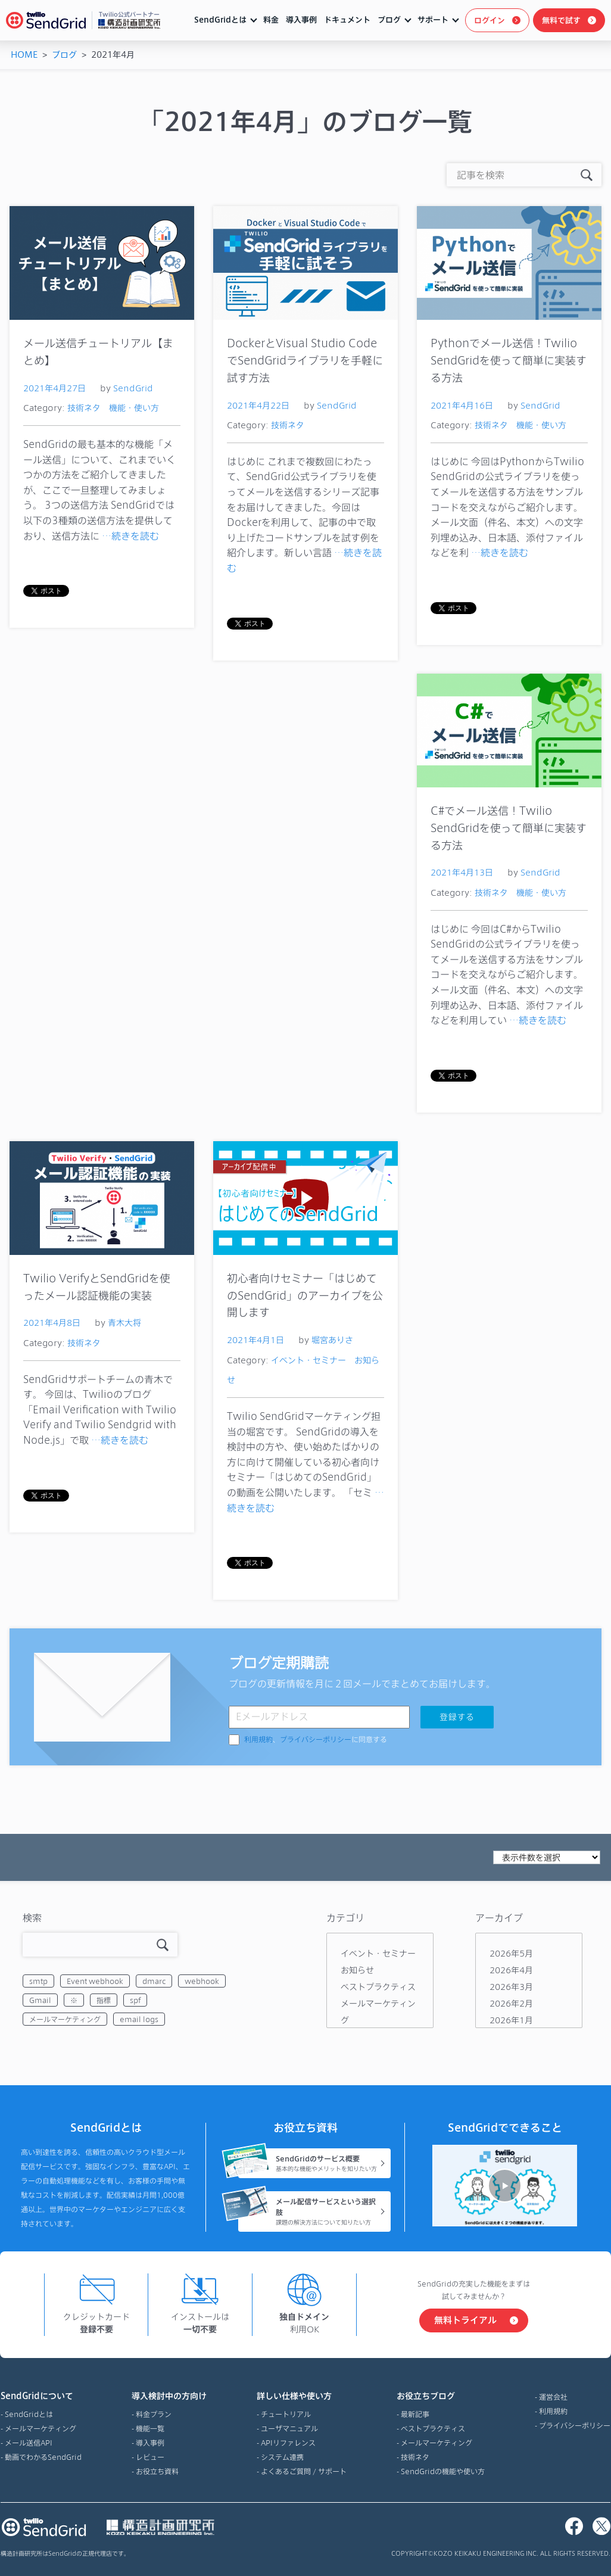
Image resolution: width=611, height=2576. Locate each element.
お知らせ (357, 1970)
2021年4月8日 (51, 1322)
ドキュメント (347, 19)
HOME (24, 54)
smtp (38, 1981)
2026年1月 (511, 2020)
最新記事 (415, 2414)
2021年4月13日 (462, 872)
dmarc (154, 1981)
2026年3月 (511, 1986)
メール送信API (28, 2442)
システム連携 (282, 2457)
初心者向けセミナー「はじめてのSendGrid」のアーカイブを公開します (305, 1295)
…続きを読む (130, 535)
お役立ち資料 (157, 2471)
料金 (271, 19)
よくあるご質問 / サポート (304, 2471)
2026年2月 (511, 2003)
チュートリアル (286, 2414)
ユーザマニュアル (289, 2428)
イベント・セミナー (308, 1360)
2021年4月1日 (255, 1339)
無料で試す (561, 20)
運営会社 (553, 2396)
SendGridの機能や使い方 (443, 2471)
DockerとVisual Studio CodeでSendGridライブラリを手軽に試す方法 (305, 360)
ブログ (389, 19)
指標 (103, 2000)
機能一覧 (150, 2428)
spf (135, 2000)
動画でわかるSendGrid (43, 2457)
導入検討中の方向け (169, 2396)
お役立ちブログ (441, 2396)
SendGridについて (41, 2396)
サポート (432, 19)
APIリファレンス (288, 2442)
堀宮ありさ (332, 1339)
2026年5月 (511, 1953)
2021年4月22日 (258, 405)
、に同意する (315, 1740)
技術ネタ (84, 407)
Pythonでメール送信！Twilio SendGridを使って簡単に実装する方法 (509, 360)
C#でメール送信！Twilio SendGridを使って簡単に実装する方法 (509, 827)
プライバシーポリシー (315, 1740)
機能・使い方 (134, 407)
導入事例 (301, 19)
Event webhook (95, 1981)
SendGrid (133, 388)
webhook (202, 1981)
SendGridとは (220, 19)
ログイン (489, 20)
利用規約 (258, 1740)
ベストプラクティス (378, 1986)
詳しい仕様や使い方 (302, 2396)
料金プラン (154, 2414)
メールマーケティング (65, 2019)
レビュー (150, 2457)
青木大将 (124, 1322)
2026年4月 (511, 1970)
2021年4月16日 (462, 405)
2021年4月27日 (54, 388)
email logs (139, 2019)
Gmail (40, 2000)
